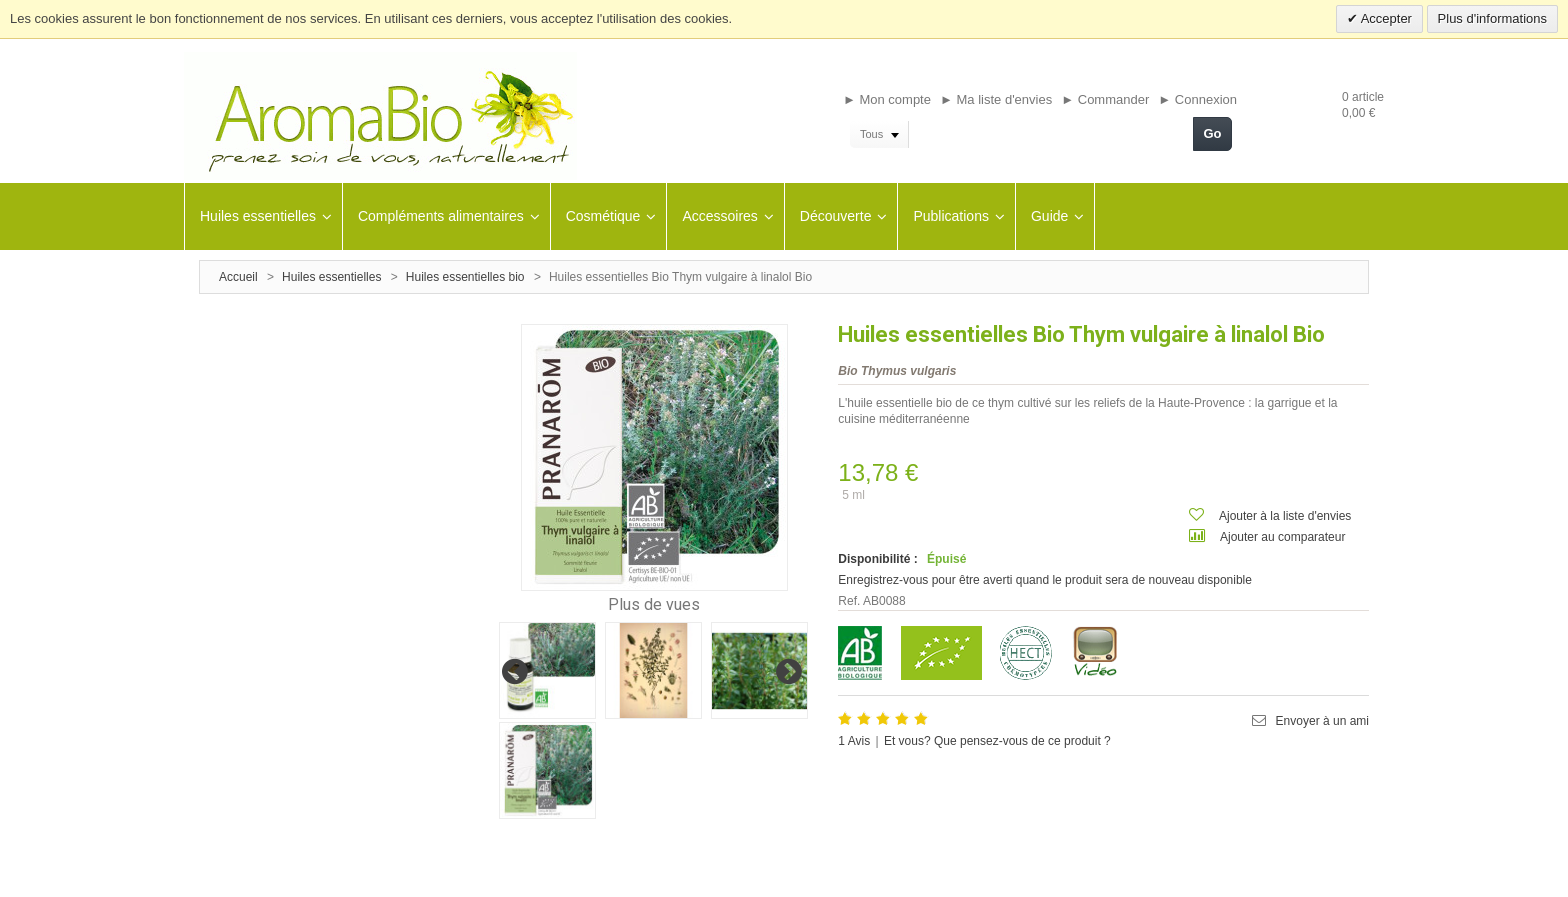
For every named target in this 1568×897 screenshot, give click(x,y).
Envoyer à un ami (1322, 721)
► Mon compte (887, 99)
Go (1212, 133)
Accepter (1385, 18)
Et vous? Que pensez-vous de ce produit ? (997, 741)
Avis (854, 741)
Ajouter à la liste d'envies (1285, 516)
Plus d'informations (1492, 18)
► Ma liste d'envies (996, 99)
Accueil (238, 277)
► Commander (1105, 99)
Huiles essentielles (331, 277)
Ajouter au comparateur (1282, 537)
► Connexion (1197, 99)
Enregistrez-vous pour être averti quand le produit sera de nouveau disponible (1045, 580)
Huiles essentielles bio (465, 277)
